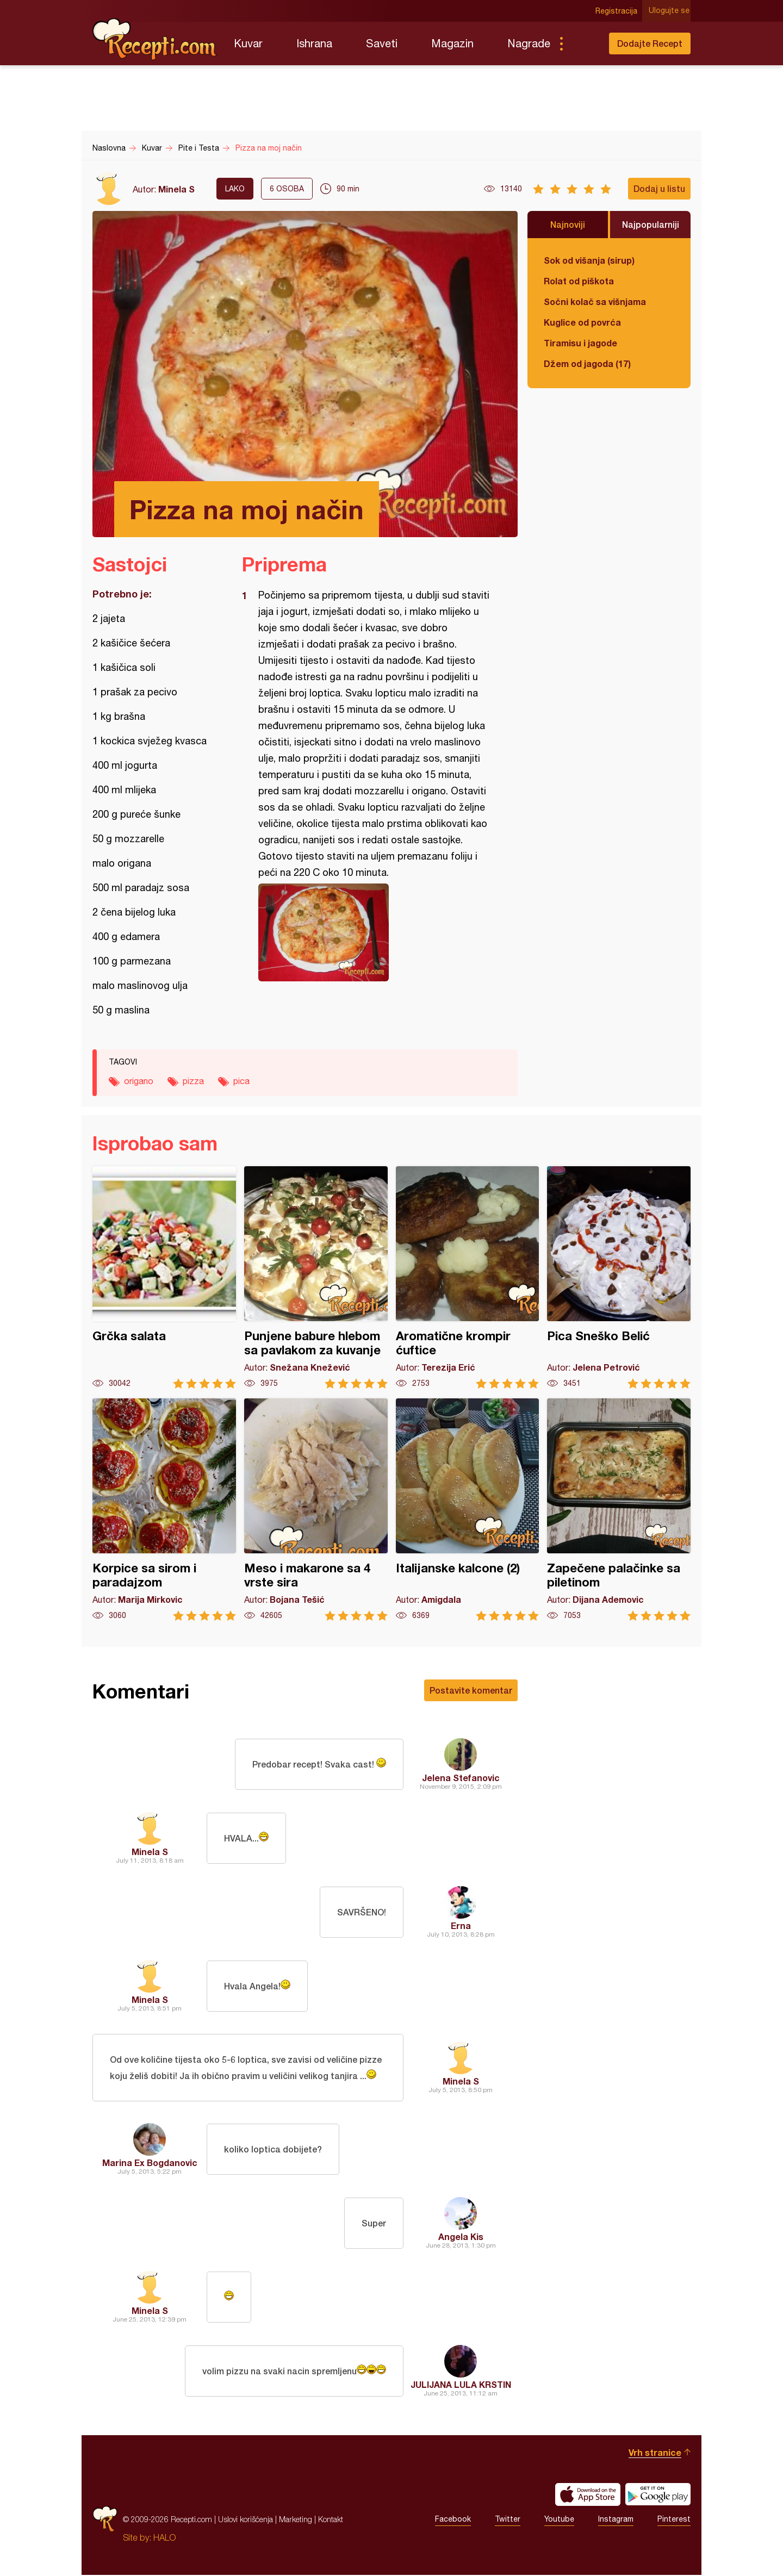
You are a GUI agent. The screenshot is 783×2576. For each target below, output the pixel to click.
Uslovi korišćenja (245, 2520)
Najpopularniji (650, 224)
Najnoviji (567, 224)
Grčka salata (164, 1277)
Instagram (615, 2520)
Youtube (559, 2520)
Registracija (617, 11)
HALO (164, 2538)
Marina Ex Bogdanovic (149, 2163)
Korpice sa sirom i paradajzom (164, 1509)
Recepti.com (154, 39)
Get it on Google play (658, 2495)
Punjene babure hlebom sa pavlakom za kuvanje (316, 1277)
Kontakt (330, 2520)
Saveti (381, 43)
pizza (193, 1081)
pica (241, 1081)
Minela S (176, 189)
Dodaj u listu (659, 188)
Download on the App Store (587, 2495)
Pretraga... (583, 43)
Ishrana (314, 43)
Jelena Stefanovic (461, 1777)
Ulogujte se (670, 11)
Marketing (295, 2520)
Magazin (452, 43)
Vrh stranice (655, 2453)
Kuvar (248, 43)
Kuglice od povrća (582, 322)
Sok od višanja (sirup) (589, 260)
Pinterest (674, 2520)
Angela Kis (460, 2237)
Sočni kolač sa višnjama (595, 301)
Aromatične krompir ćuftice (467, 1277)
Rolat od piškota (579, 281)
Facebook (453, 2520)
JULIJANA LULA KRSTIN (461, 2385)
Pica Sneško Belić (619, 1277)
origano (138, 1081)
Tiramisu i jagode (580, 343)
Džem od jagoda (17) (587, 363)
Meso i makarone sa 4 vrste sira (316, 1509)
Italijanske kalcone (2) (467, 1509)
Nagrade (528, 43)
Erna (461, 1925)
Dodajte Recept (649, 43)
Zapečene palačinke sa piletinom (619, 1509)
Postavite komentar (471, 1690)
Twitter (507, 2520)
